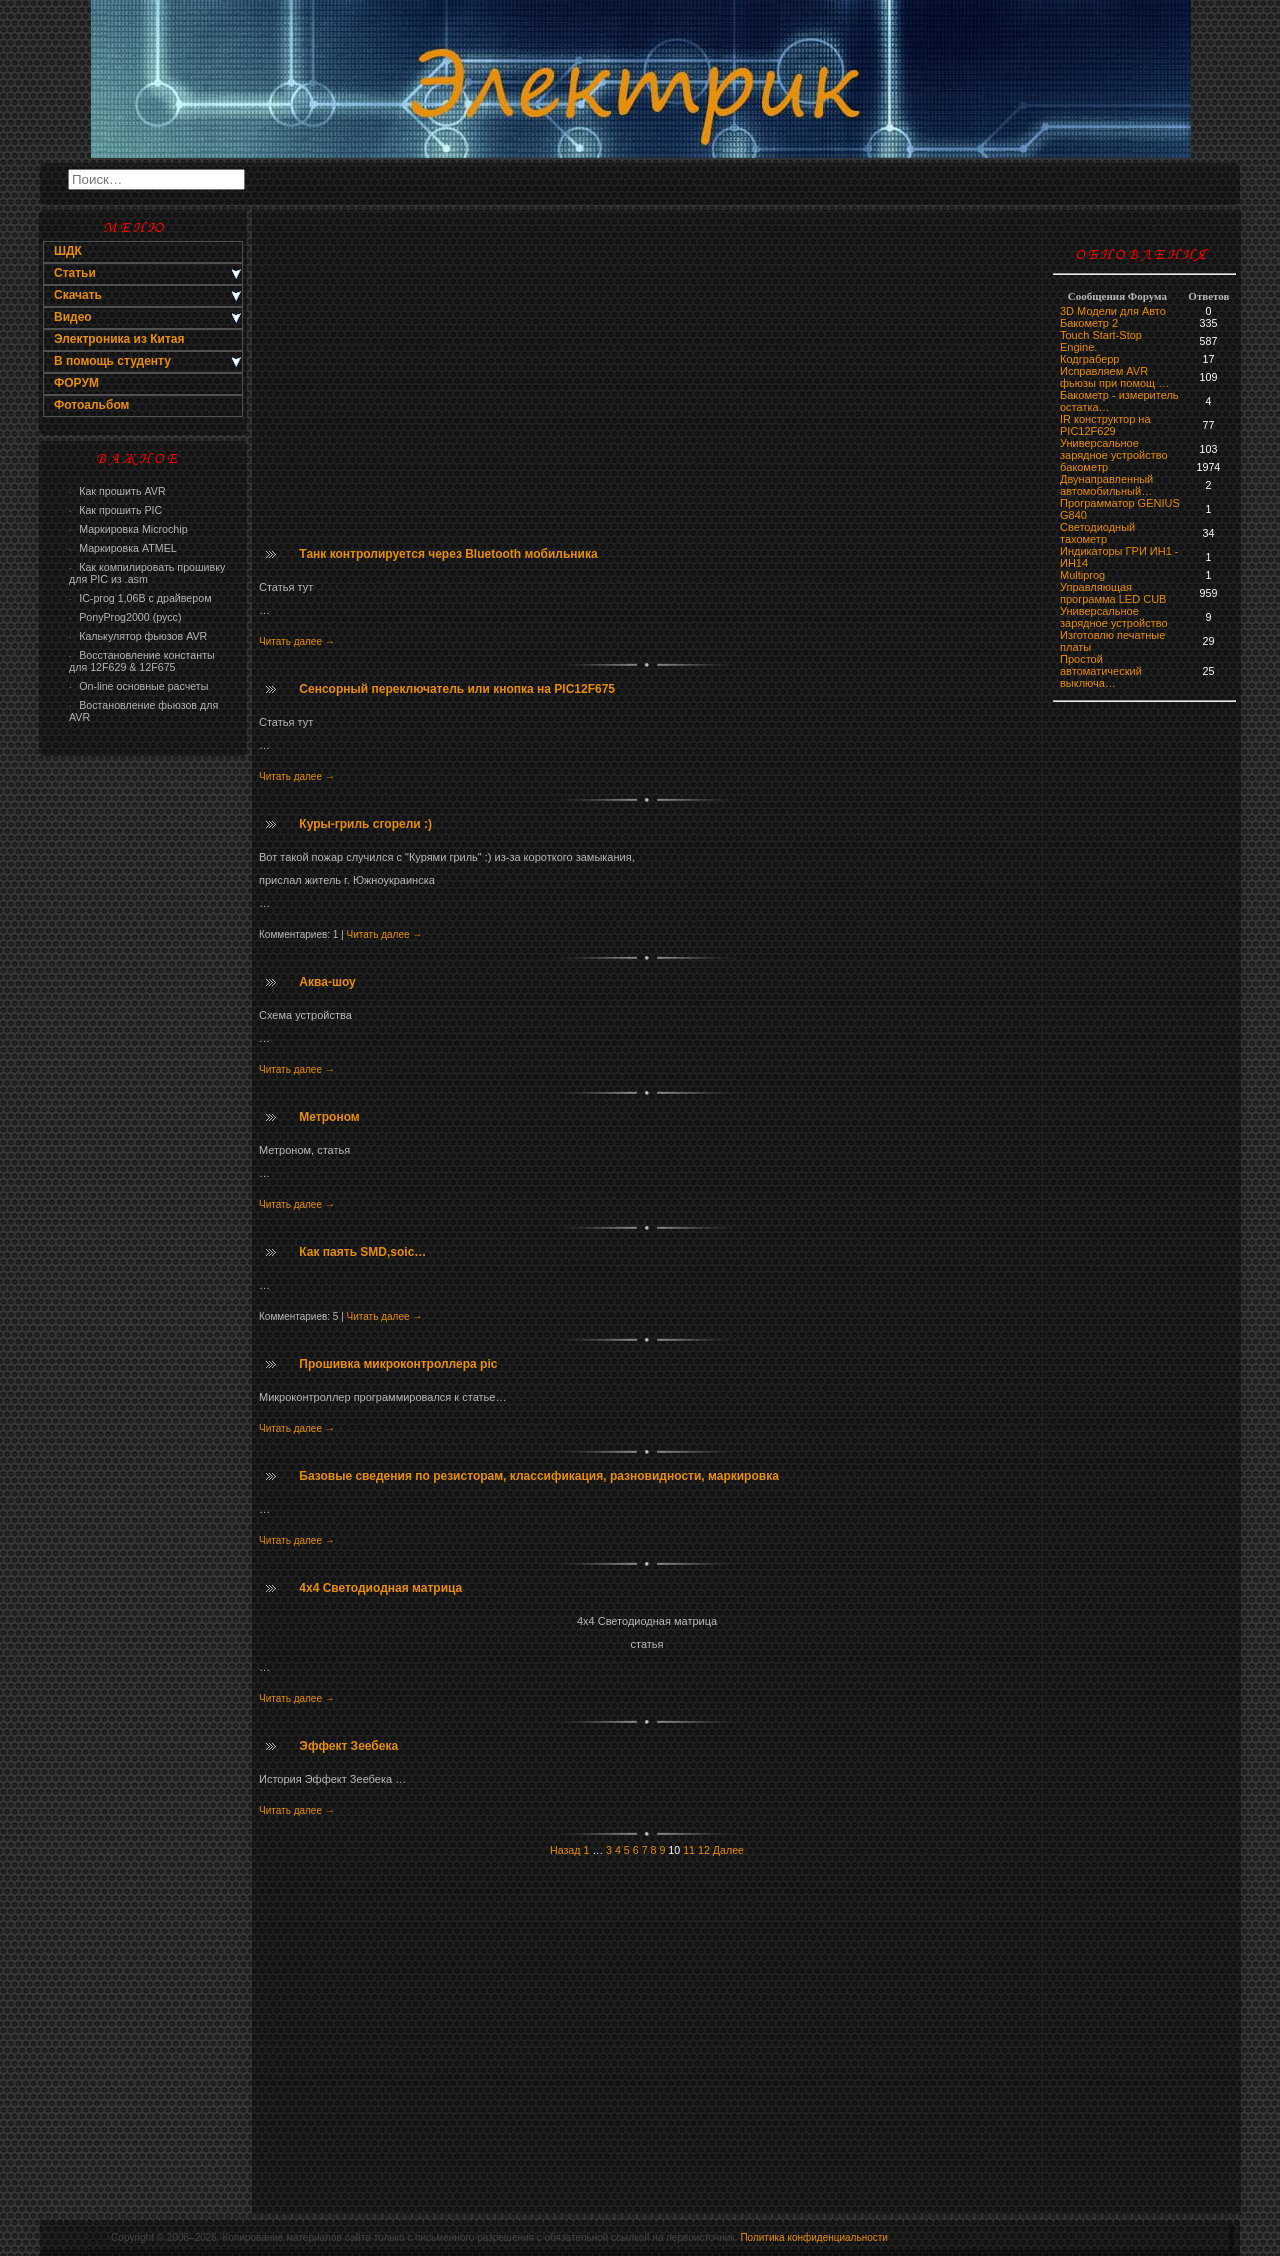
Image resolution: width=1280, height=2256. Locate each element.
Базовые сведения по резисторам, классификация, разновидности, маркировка (538, 1476)
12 (704, 1850)
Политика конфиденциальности (814, 2237)
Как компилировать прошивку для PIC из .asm (147, 573)
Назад (565, 1850)
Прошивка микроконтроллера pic (398, 1364)
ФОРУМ (76, 383)
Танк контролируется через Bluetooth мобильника (448, 554)
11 (689, 1850)
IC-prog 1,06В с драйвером (140, 598)
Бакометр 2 (1089, 323)
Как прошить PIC (115, 510)
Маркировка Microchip (128, 529)
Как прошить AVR (117, 491)
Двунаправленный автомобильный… (1106, 485)
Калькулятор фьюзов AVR (138, 636)
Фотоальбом (91, 405)
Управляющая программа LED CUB (1113, 593)
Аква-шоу (327, 982)
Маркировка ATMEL (123, 548)
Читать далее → (297, 641)
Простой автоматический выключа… (1101, 671)
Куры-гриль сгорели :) (365, 824)
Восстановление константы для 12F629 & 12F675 (142, 661)
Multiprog (1082, 575)
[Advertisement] (143, 1086)
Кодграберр (1089, 359)
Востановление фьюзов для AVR (143, 711)
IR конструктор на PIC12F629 (1105, 425)
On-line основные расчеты (138, 686)
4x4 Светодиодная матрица (380, 1588)
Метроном (329, 1117)
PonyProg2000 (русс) (125, 617)
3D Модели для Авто (1113, 311)
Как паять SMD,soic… (362, 1252)
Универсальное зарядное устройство (1114, 449)
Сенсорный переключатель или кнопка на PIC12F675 (457, 689)
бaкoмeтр (1084, 467)
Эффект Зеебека (348, 1746)
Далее (728, 1850)
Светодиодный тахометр (1097, 533)
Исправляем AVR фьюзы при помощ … (1114, 377)
